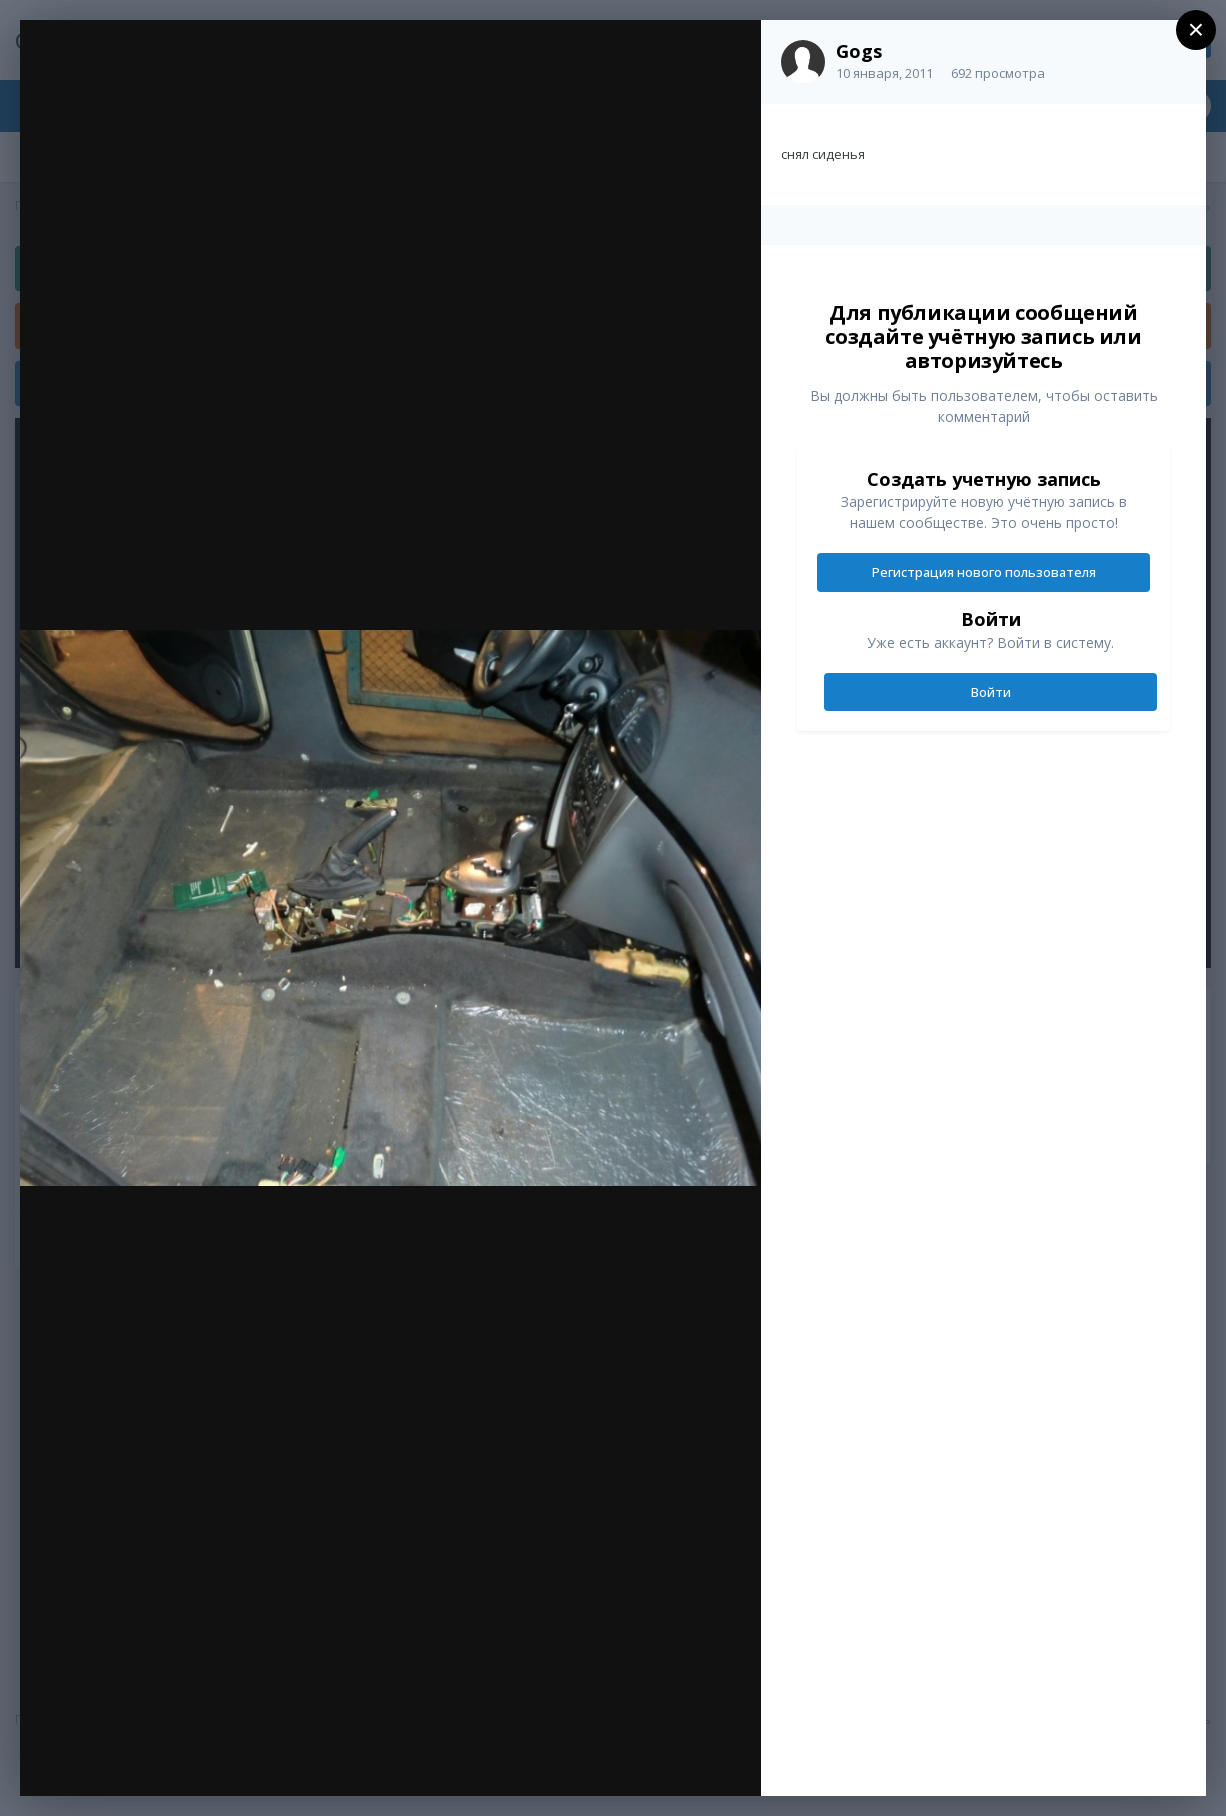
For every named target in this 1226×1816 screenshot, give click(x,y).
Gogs (859, 51)
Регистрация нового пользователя (984, 572)
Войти (991, 692)
